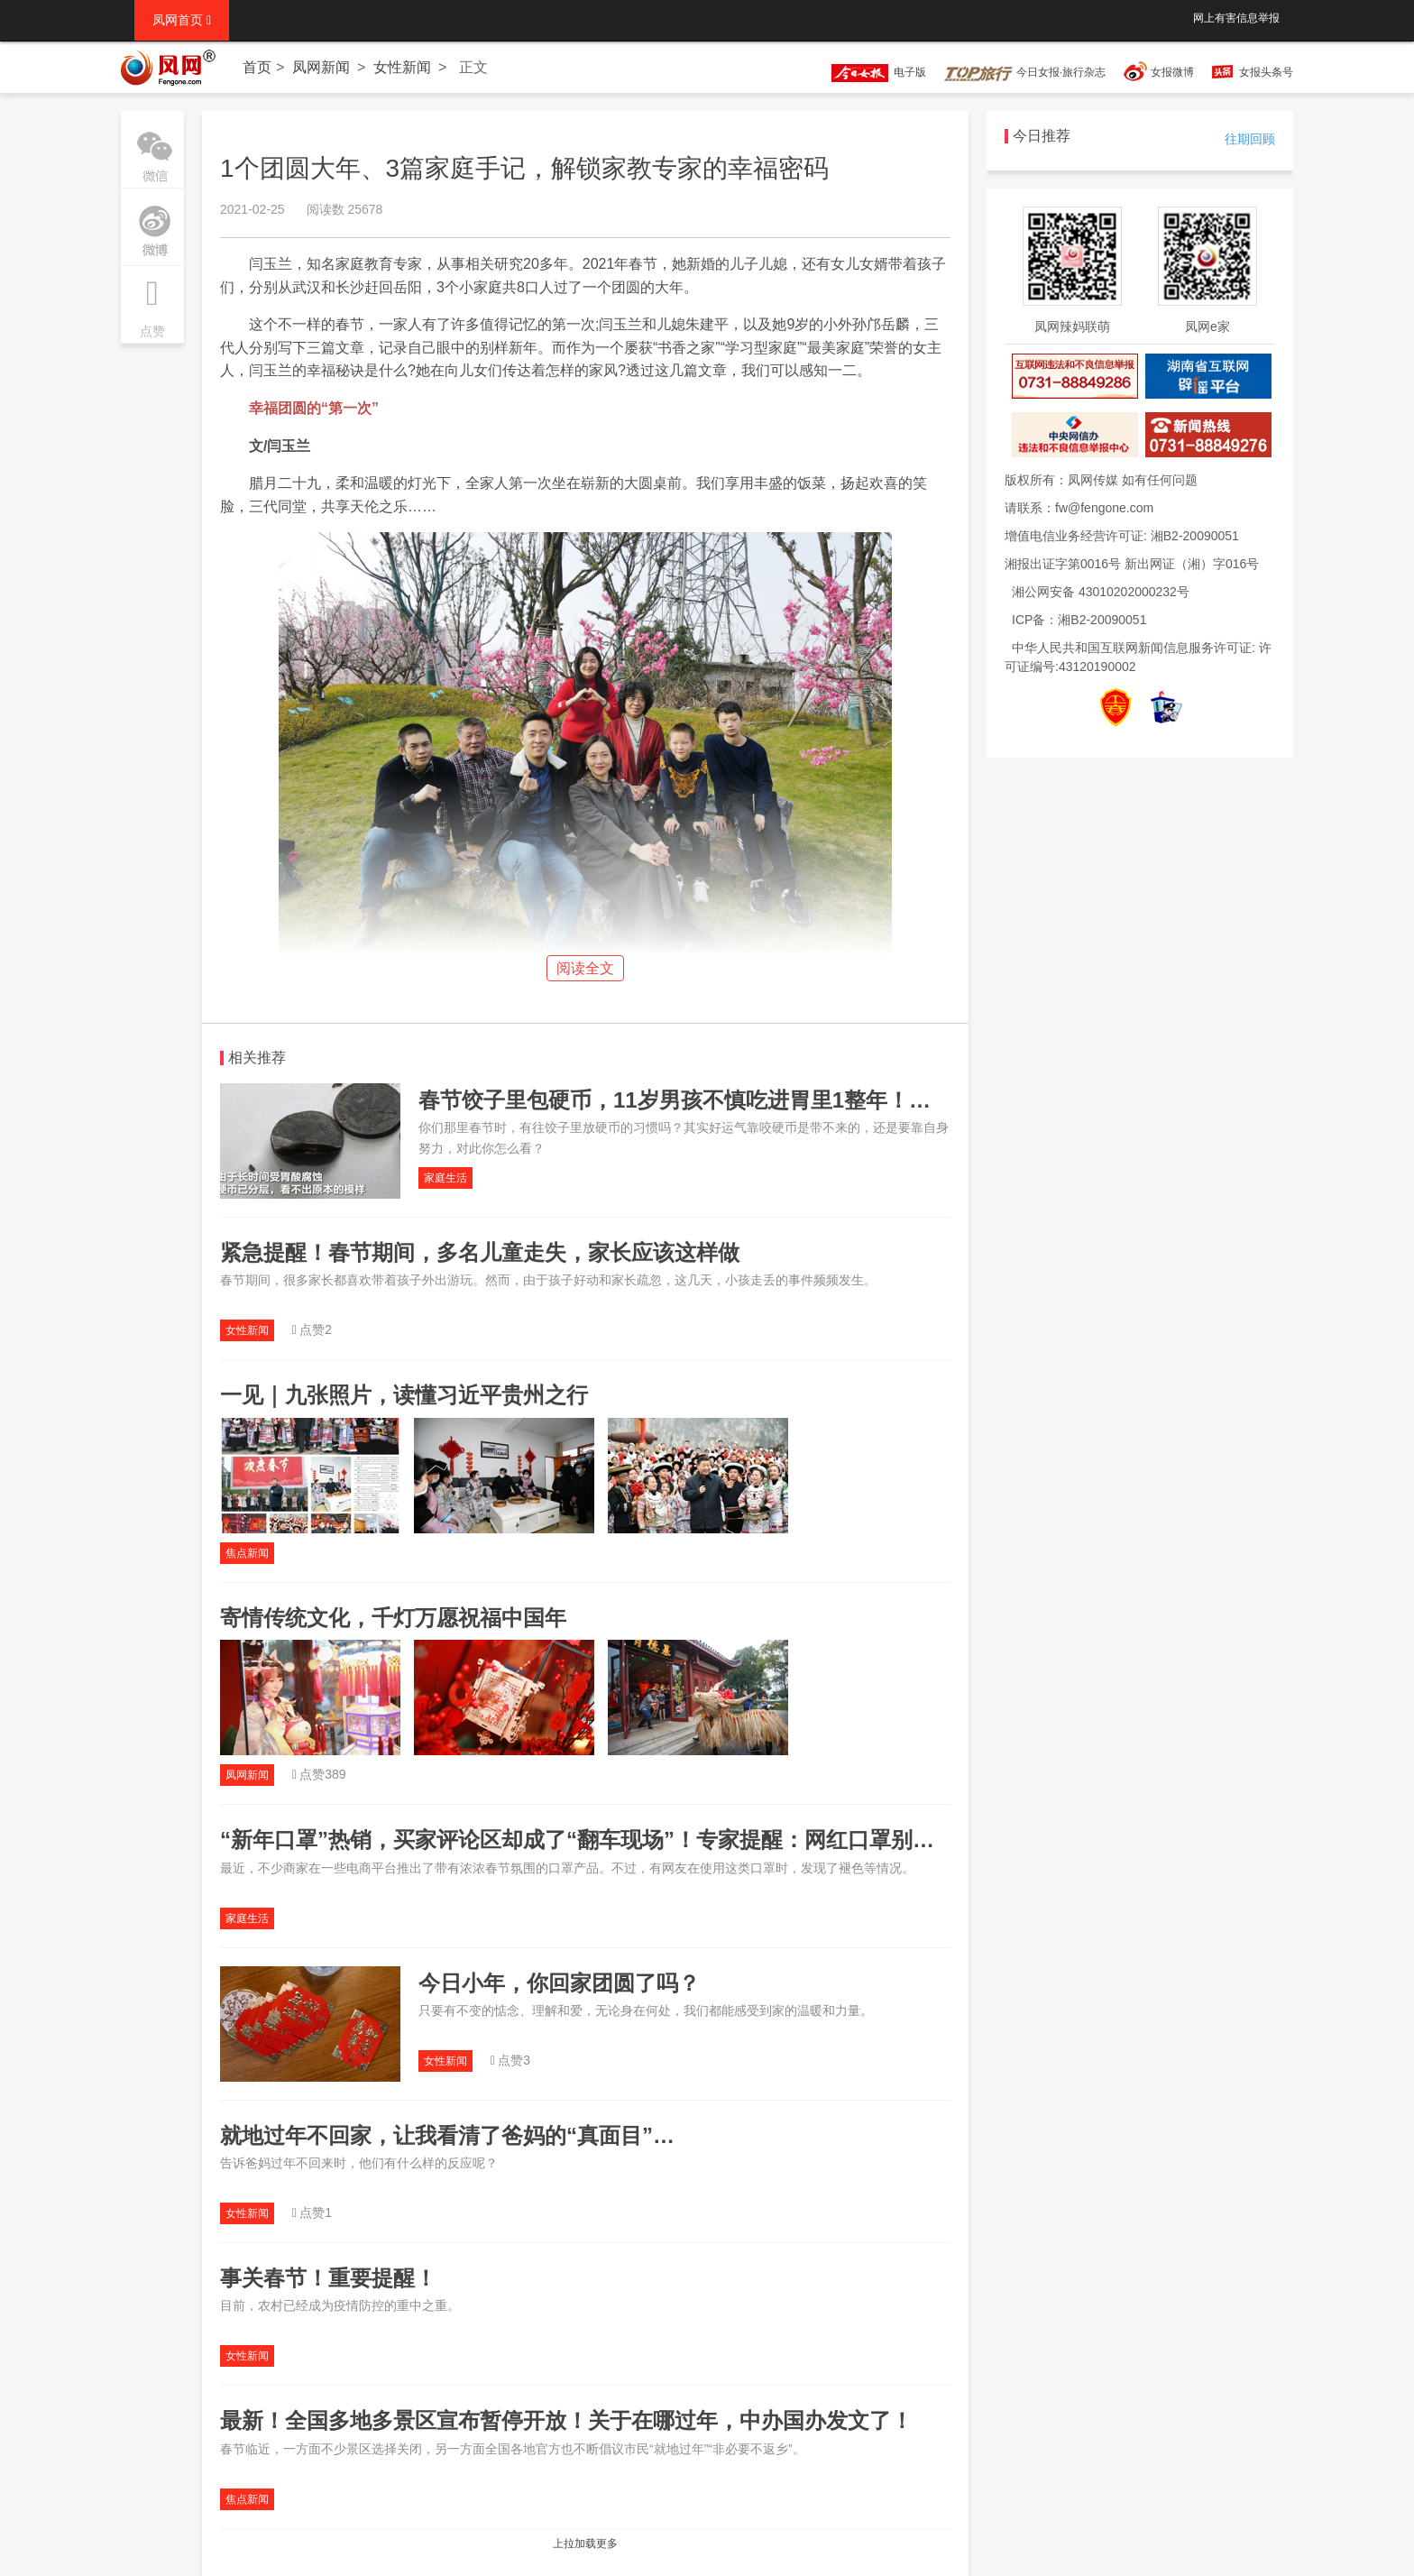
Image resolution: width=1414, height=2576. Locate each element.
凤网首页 (181, 20)
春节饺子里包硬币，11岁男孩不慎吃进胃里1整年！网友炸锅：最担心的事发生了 (804, 1100)
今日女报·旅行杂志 (1025, 72)
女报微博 (1172, 72)
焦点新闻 (247, 1553)
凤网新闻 (321, 67)
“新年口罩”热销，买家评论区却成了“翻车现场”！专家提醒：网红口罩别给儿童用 (609, 1839)
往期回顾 (1250, 139)
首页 (257, 67)
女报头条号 (1266, 72)
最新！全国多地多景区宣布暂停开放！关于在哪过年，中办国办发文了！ (566, 2420)
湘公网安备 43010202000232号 (1100, 591)
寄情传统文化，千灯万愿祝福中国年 (393, 1617)
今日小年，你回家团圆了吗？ (559, 1983)
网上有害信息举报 (1236, 18)
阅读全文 (585, 968)
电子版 (870, 72)
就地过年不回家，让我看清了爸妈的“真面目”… (447, 2135)
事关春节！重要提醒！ (328, 2278)
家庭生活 (445, 1178)
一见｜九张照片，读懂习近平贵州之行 (404, 1395)
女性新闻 (402, 67)
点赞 (152, 302)
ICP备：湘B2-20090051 (1079, 619)
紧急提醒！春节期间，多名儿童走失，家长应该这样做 (479, 1252)
